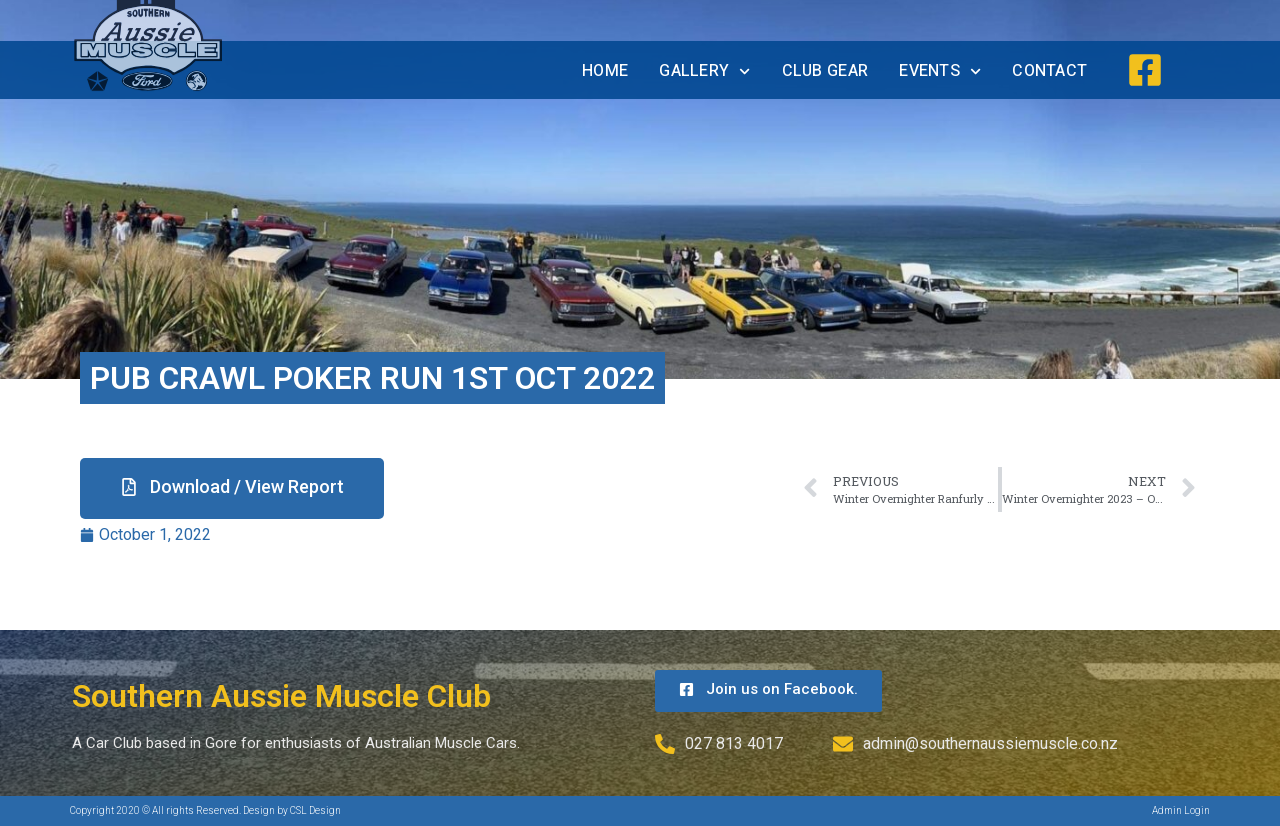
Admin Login (1181, 810)
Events (940, 71)
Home (605, 71)
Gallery (704, 71)
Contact (1049, 71)
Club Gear (825, 71)
